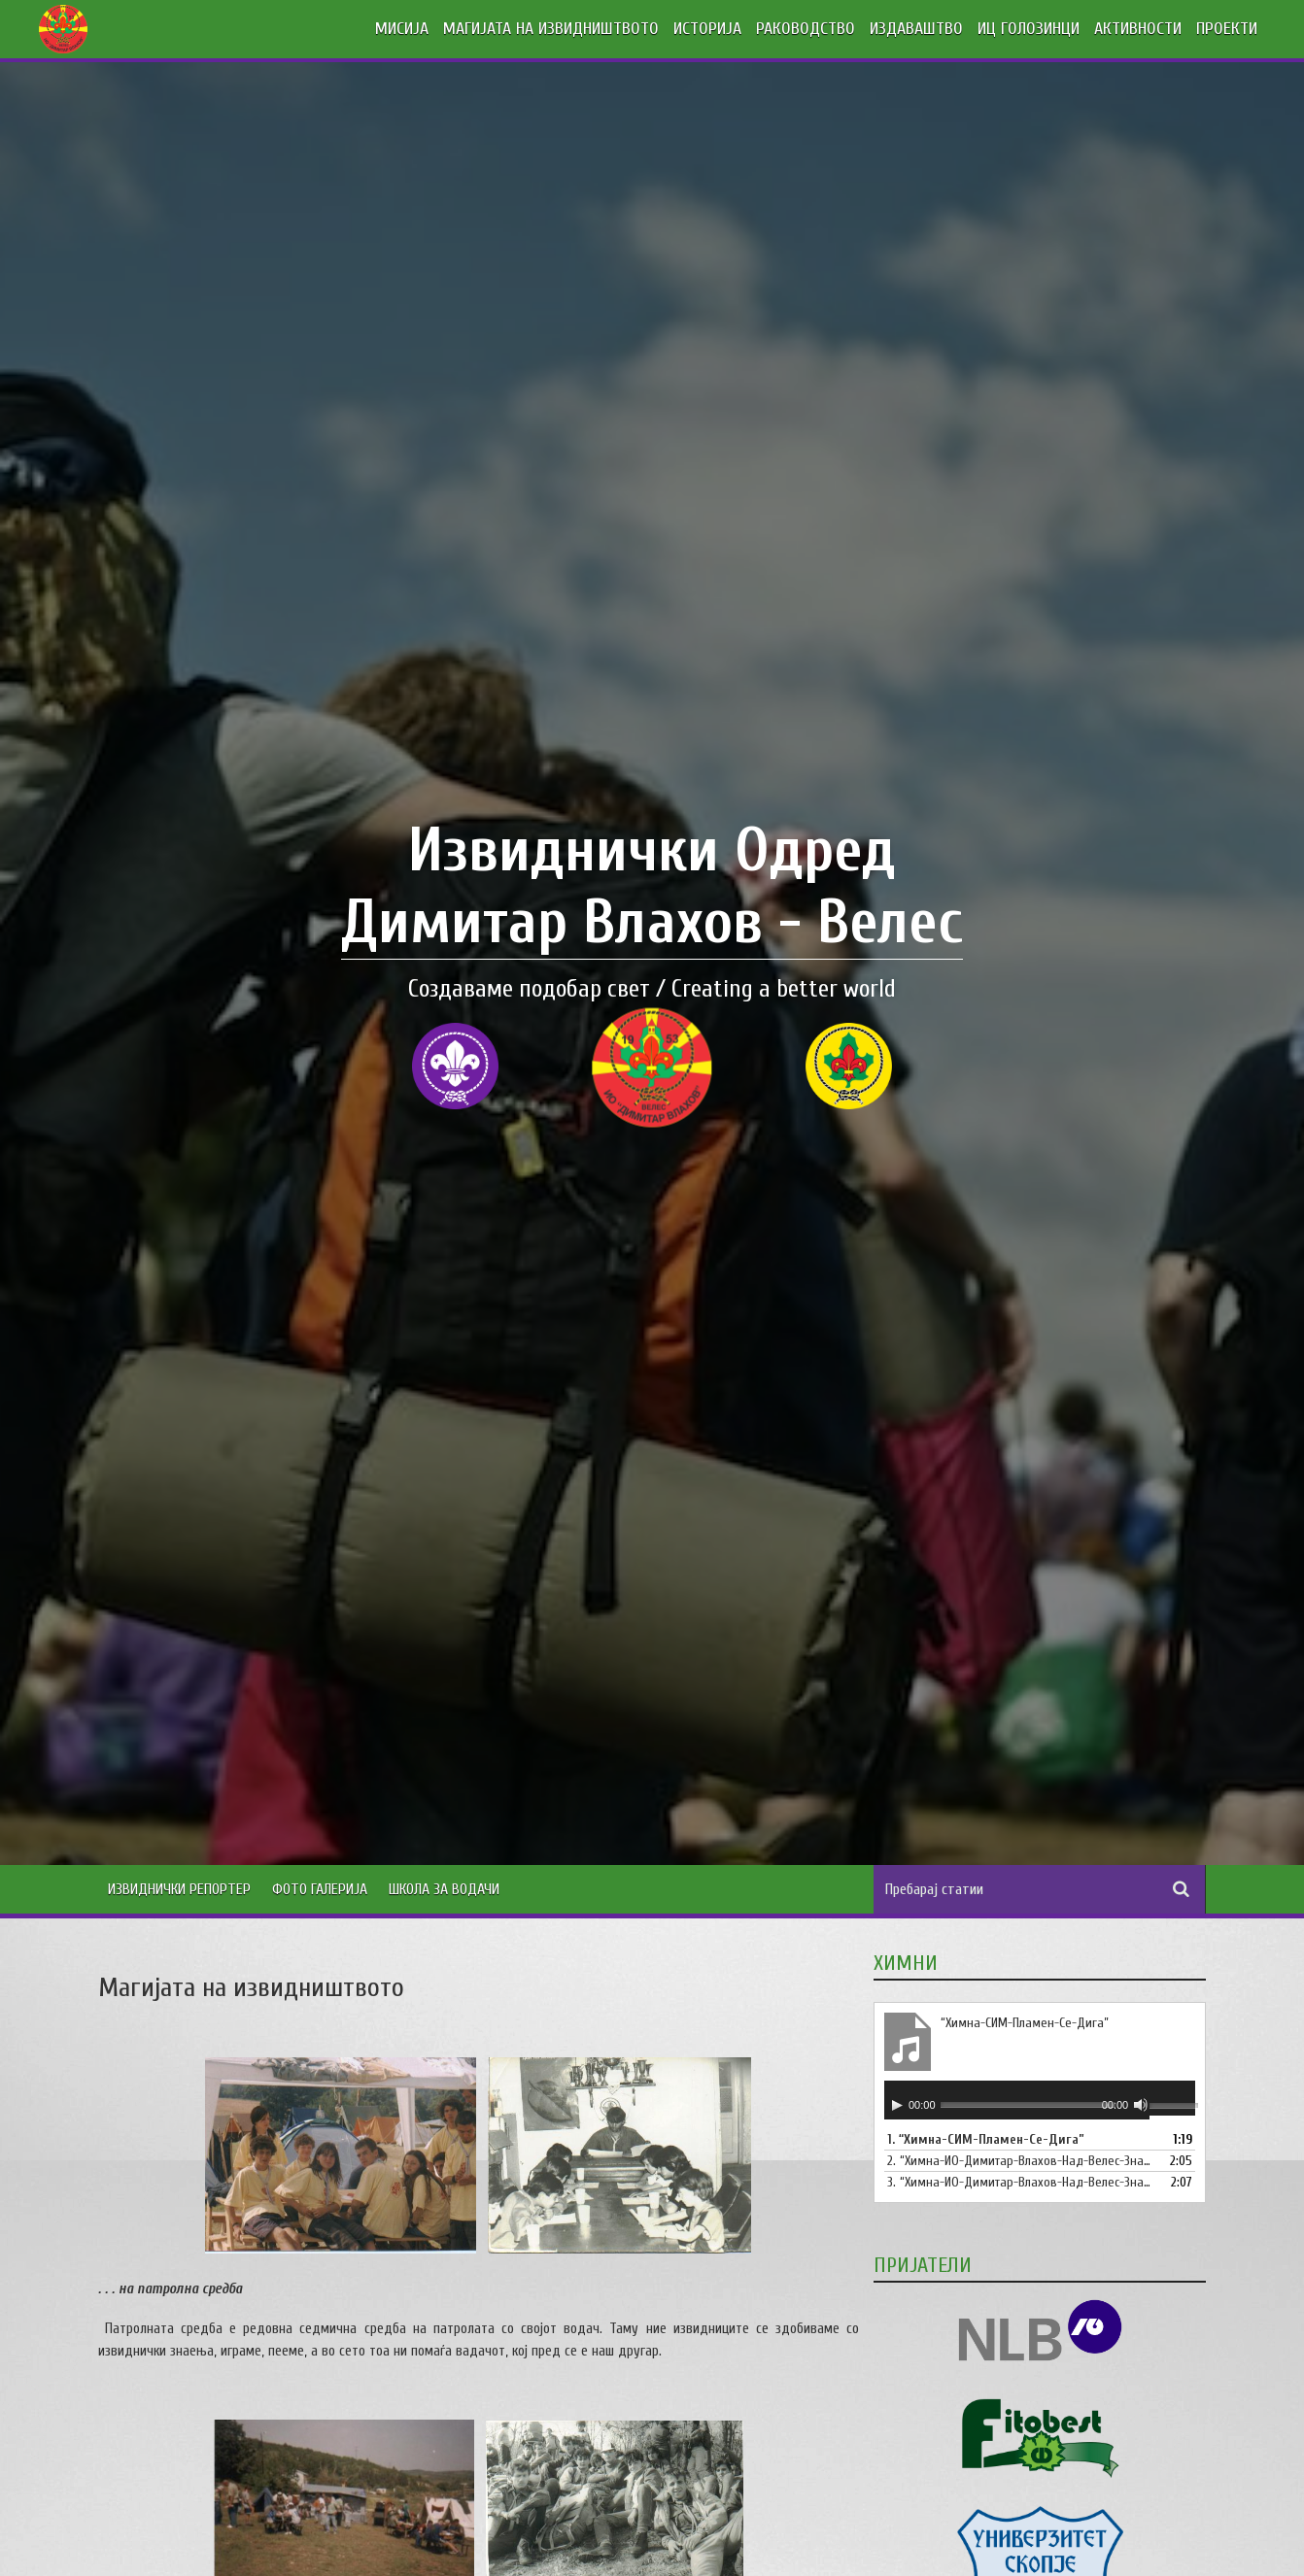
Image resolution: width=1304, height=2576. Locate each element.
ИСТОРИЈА (707, 28)
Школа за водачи (444, 1889)
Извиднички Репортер (179, 1889)
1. (985, 2139)
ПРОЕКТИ (1226, 28)
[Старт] (897, 2105)
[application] (1039, 2100)
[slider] (1028, 2104)
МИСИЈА (402, 28)
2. (1020, 2160)
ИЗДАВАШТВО (916, 28)
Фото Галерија (319, 1889)
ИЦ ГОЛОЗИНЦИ (1029, 28)
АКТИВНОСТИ (1138, 28)
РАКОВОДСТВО (805, 28)
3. (1020, 2182)
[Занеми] (1141, 2105)
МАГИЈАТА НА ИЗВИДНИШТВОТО (551, 28)
